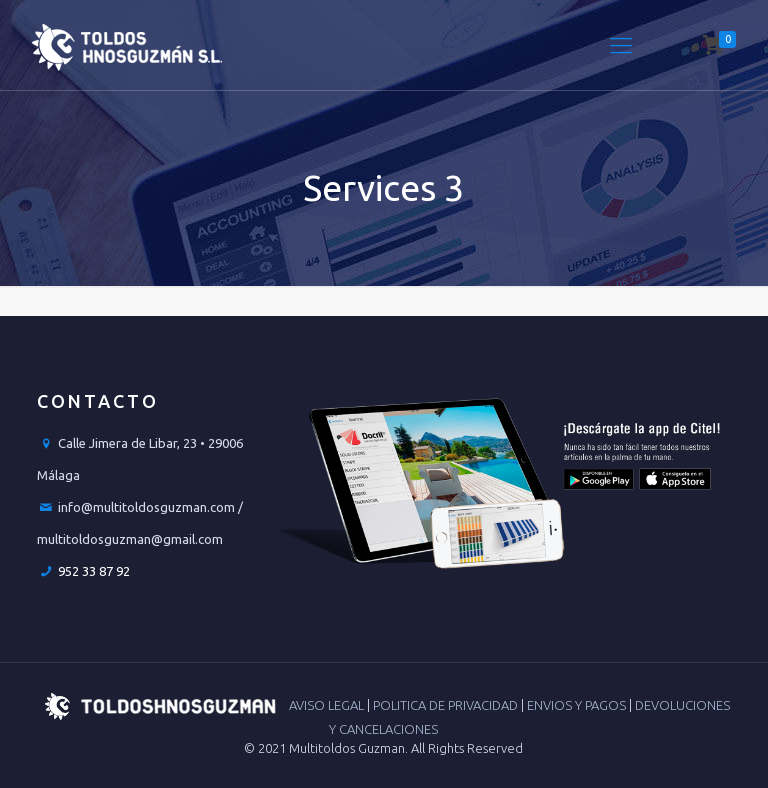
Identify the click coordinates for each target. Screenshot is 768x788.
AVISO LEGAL (328, 705)
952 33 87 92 (94, 571)
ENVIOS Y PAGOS (578, 705)
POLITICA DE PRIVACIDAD (447, 705)
